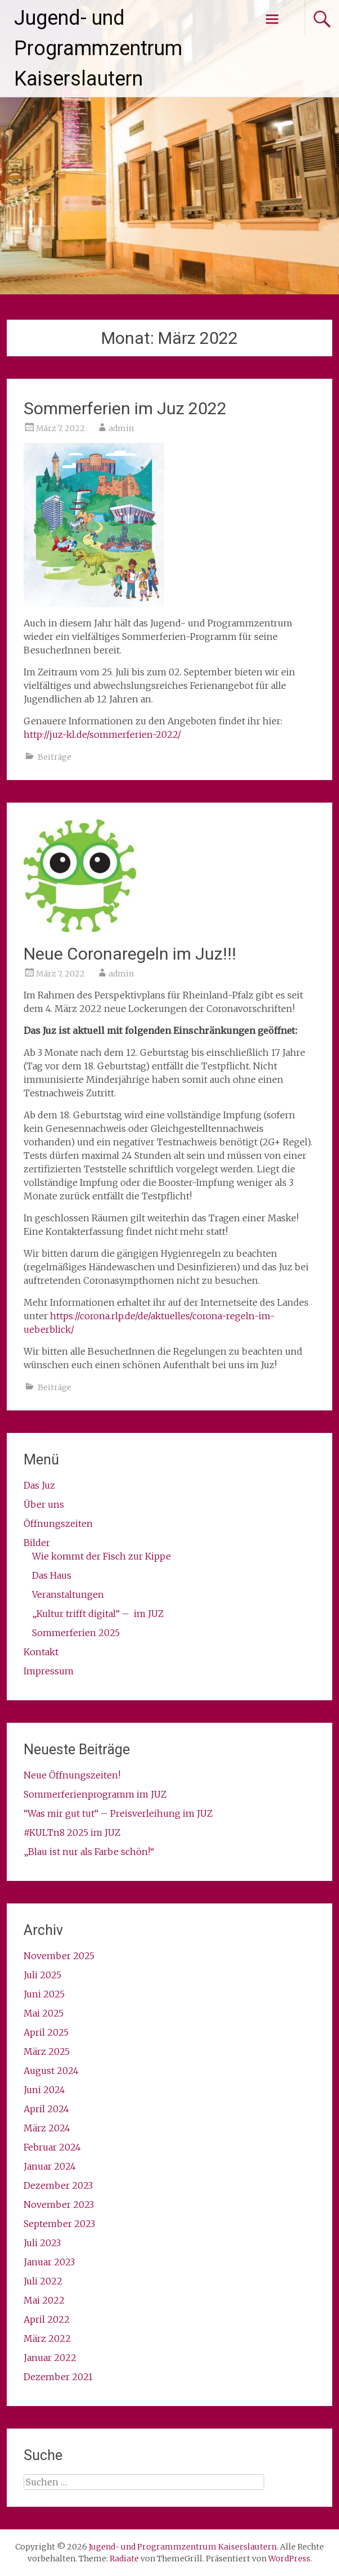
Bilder (37, 1542)
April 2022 (47, 2319)
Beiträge (54, 757)
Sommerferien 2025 (76, 1632)
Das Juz (39, 1485)
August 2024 (51, 2070)
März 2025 (47, 2051)
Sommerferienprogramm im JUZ (95, 1794)
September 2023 (59, 2223)
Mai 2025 (44, 2013)
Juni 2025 (44, 1994)
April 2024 (46, 2108)
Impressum (49, 1671)
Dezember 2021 (58, 2376)
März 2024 (47, 2128)
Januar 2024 (50, 2166)
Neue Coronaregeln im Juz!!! (130, 954)
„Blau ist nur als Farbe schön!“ (89, 1851)
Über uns (44, 1504)
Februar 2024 (52, 2147)
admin (121, 428)
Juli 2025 (42, 1975)
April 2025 (46, 2032)
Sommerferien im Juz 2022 (125, 408)
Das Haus (51, 1575)
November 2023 (59, 2204)
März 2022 (47, 2338)
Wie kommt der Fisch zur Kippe (101, 1556)
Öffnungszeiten (58, 1523)
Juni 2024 (44, 2089)
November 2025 (59, 1955)
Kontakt (41, 1651)
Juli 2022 (43, 2281)
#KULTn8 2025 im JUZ (72, 1832)
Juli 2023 (42, 2242)
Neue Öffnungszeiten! (72, 1775)
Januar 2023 (49, 2262)
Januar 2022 (50, 2357)
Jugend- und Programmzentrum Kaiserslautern (98, 48)
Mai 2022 (44, 2300)
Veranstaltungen (68, 1594)
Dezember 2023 (58, 2185)
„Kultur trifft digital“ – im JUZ (98, 1613)
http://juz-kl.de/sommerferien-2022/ (102, 734)
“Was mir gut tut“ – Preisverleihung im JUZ (118, 1813)
